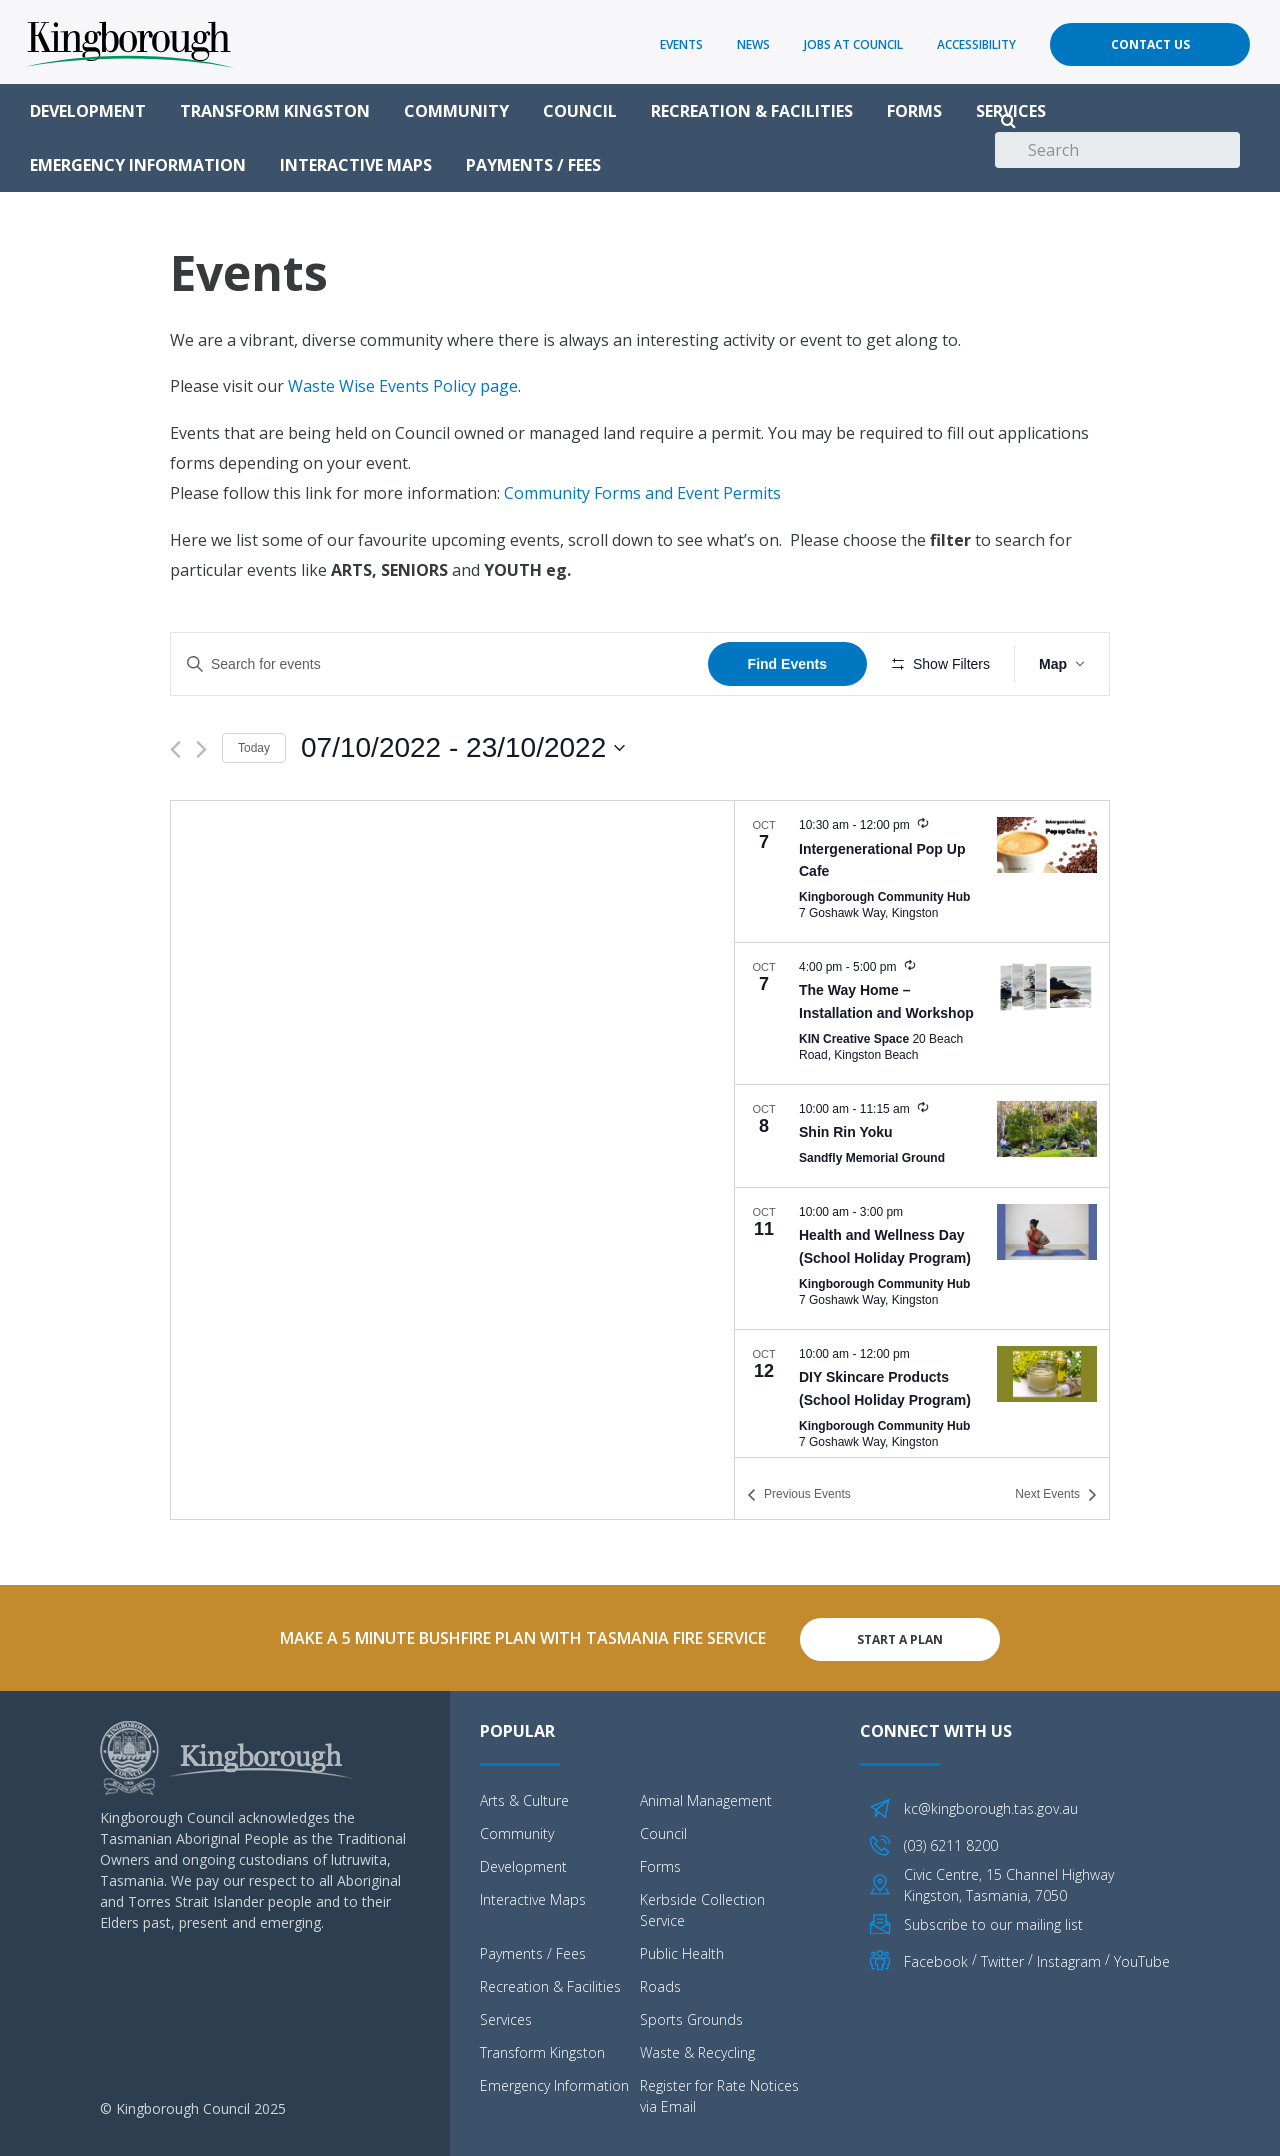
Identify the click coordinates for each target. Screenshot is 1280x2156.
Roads (660, 1983)
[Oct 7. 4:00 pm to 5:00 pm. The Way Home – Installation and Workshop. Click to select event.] (922, 1013)
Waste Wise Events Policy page (403, 386)
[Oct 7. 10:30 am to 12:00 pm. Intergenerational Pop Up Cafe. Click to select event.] (922, 871)
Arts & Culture (524, 1797)
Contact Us (1150, 44)
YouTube (1142, 1958)
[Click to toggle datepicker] (463, 748)
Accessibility (976, 44)
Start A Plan (900, 1636)
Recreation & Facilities (752, 111)
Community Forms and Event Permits (642, 493)
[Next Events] (201, 749)
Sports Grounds (691, 2016)
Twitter (1002, 1958)
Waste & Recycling (697, 2049)
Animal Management (706, 1797)
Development (88, 111)
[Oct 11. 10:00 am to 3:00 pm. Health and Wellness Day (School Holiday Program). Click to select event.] (922, 1258)
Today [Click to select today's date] (254, 748)
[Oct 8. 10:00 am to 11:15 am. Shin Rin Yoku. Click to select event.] (922, 1136)
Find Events (787, 664)
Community (456, 111)
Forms (914, 111)
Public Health (682, 1950)
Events (681, 44)
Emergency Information (138, 165)
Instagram (1069, 1958)
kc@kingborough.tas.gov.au (991, 1805)
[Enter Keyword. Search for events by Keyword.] (439, 664)
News (753, 44)
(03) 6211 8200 (951, 1841)
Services (1011, 111)
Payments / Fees (533, 165)
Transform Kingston (275, 111)
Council (580, 111)
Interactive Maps (356, 165)
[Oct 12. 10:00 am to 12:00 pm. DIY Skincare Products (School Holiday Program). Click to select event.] (922, 1400)
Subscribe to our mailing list (993, 1920)
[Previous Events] (175, 749)
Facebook (936, 1958)
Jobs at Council (853, 44)
